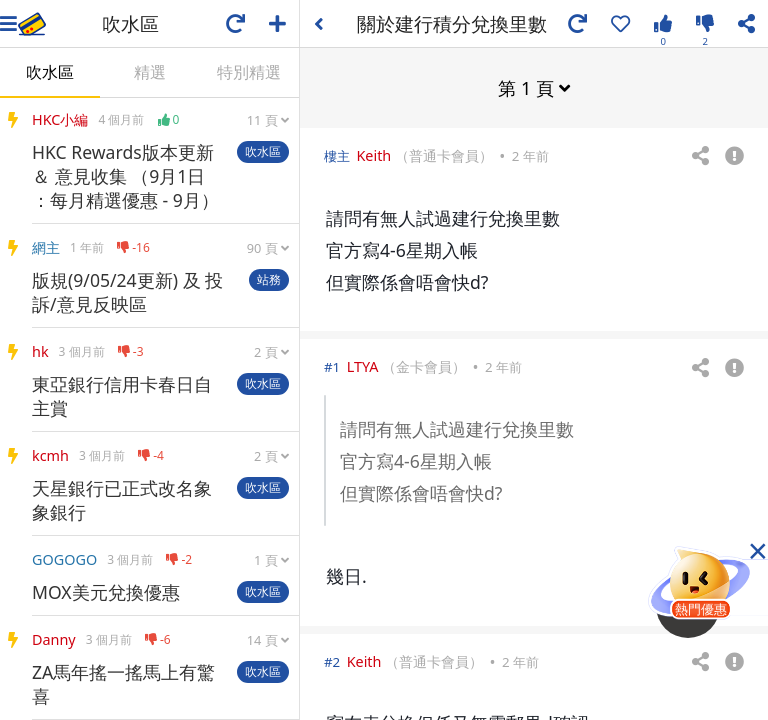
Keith (373, 154)
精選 (150, 72)
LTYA (363, 365)
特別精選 (249, 72)
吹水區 (50, 72)
